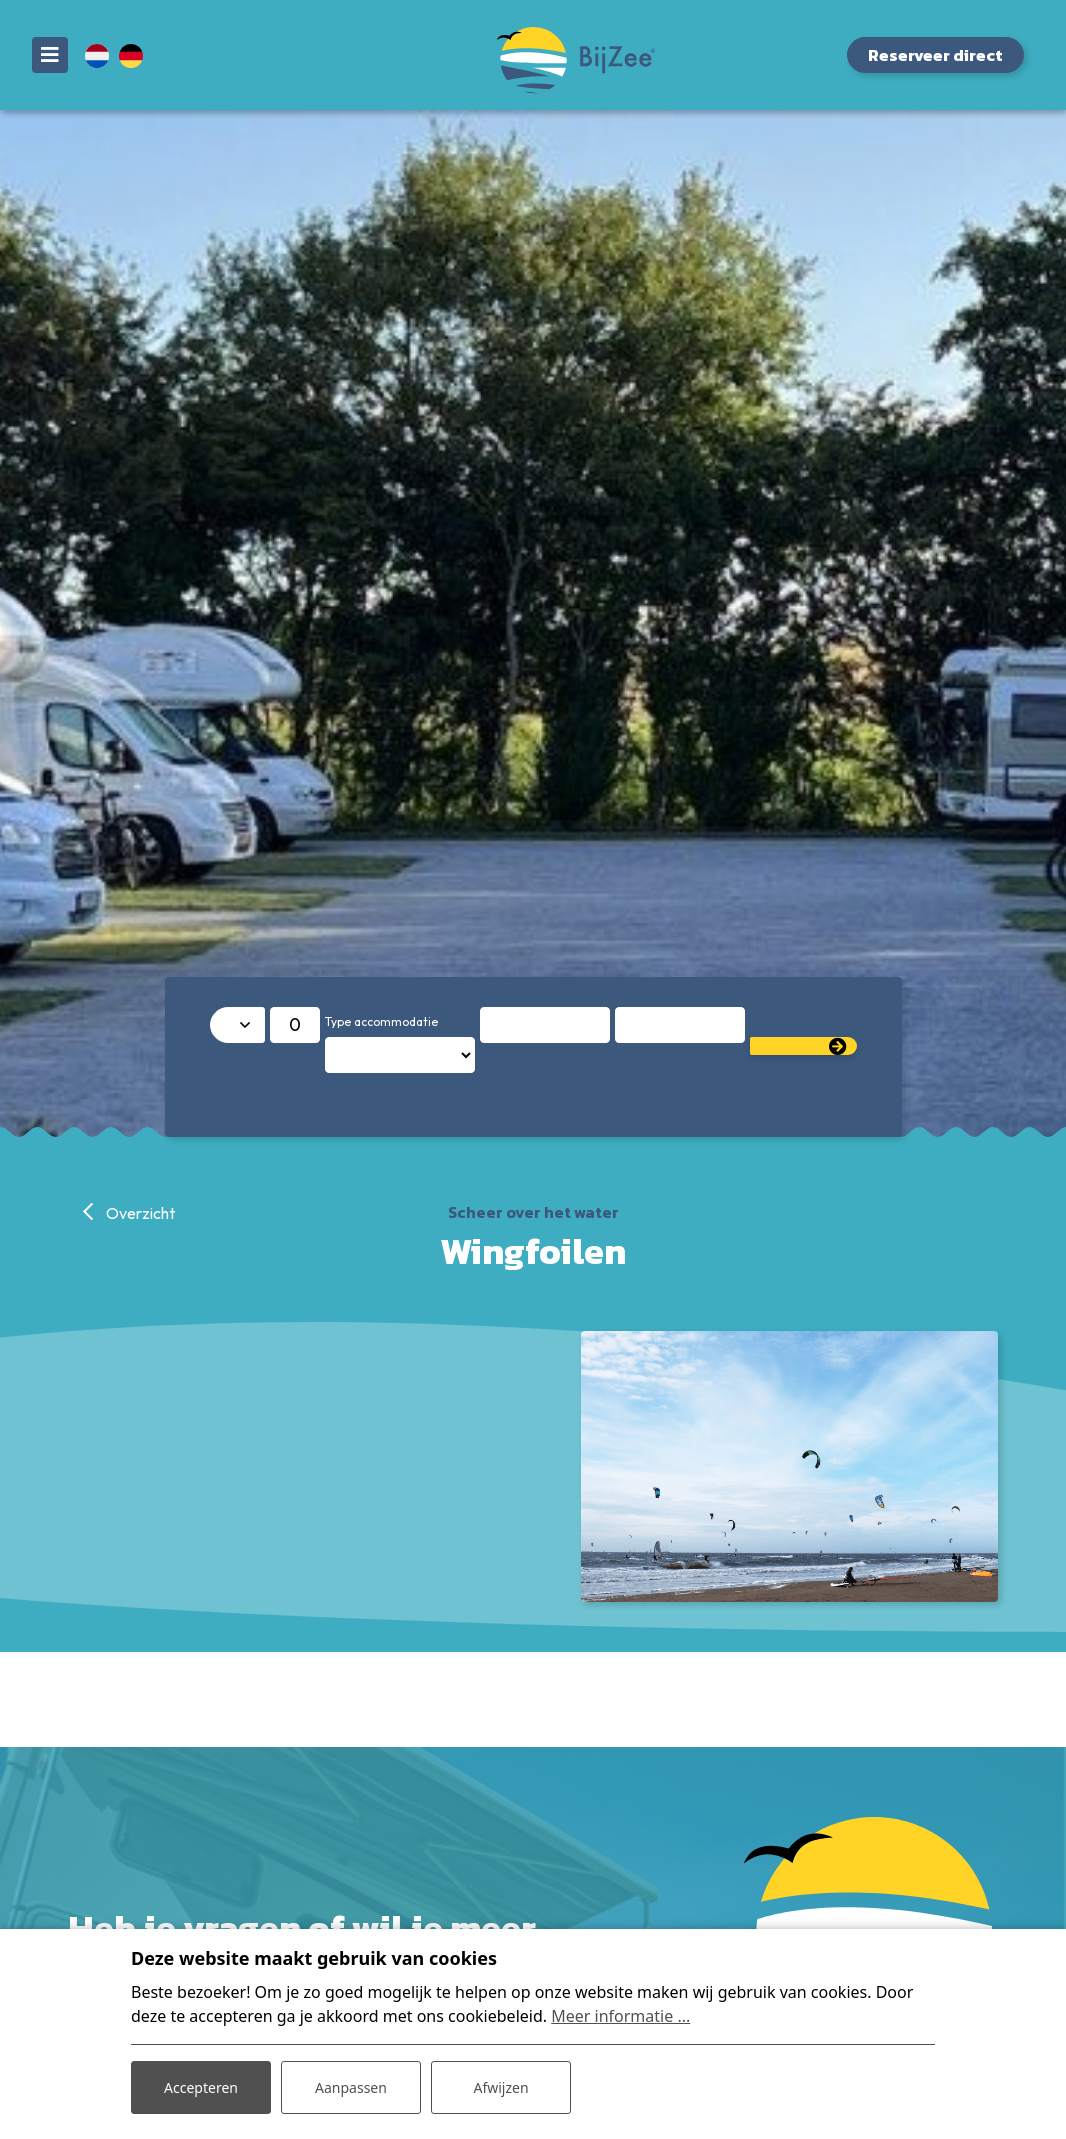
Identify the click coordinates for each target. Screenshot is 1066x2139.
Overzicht (139, 1213)
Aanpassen (351, 2087)
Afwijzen (500, 2087)
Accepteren (201, 2087)
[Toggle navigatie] (50, 55)
